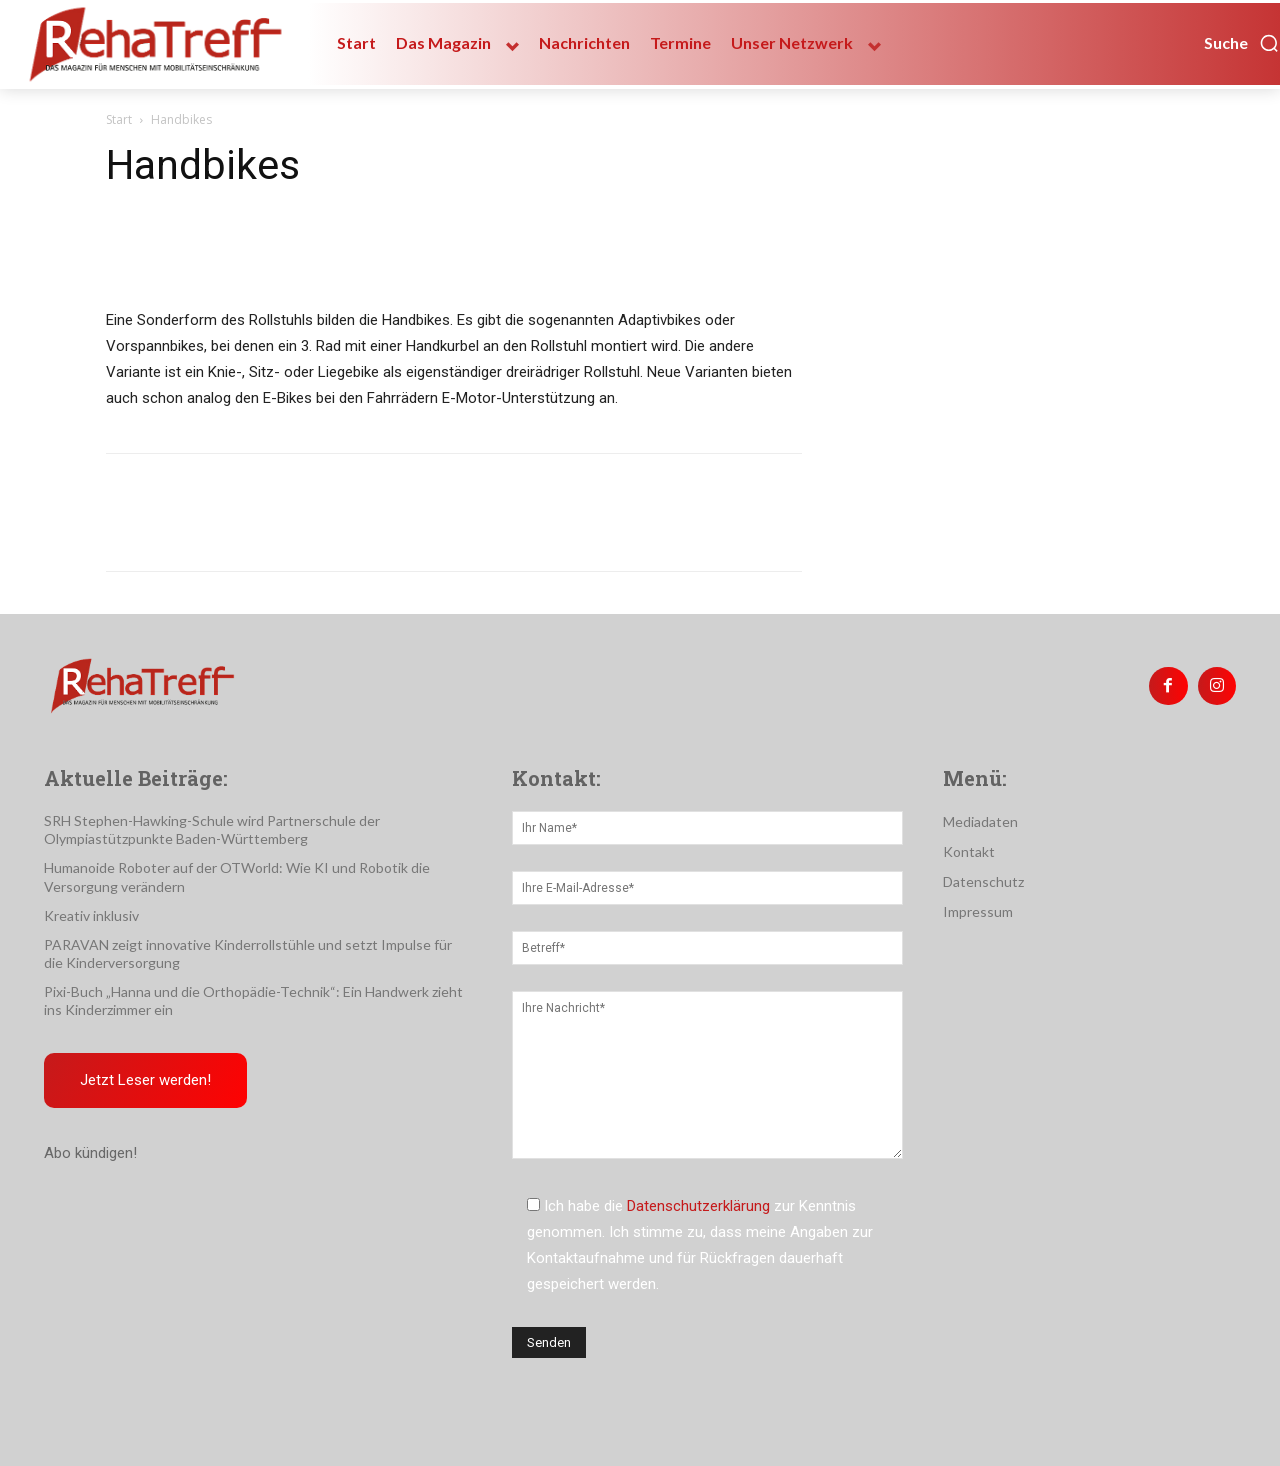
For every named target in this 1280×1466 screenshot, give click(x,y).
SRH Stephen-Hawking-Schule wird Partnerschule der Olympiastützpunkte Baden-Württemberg (212, 829)
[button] (1242, 43)
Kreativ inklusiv (91, 915)
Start (119, 119)
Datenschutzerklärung (698, 1206)
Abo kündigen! (90, 1153)
